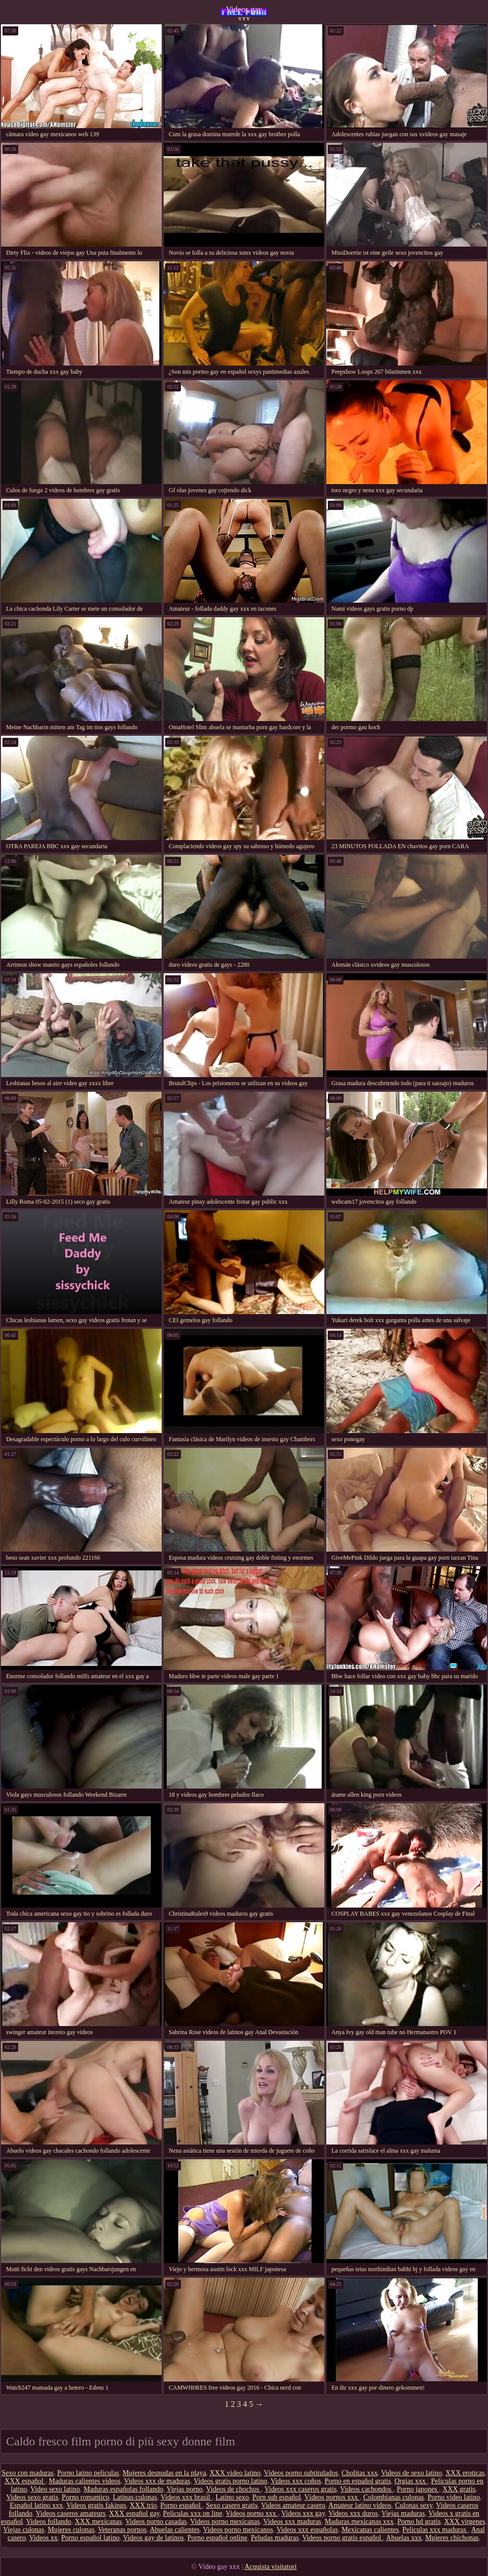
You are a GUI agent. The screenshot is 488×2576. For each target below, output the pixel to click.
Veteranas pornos (122, 2529)
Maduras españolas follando (123, 2489)
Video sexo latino (55, 2489)
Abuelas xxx (404, 2538)
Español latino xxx (36, 2505)
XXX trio (143, 2505)
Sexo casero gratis (232, 2505)
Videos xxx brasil (186, 2497)
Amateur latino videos (359, 2505)
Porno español (181, 2505)
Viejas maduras (403, 2513)
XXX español (25, 2481)
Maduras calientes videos (85, 2481)
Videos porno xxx (252, 2513)
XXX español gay (134, 2513)
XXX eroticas (464, 2473)
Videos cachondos (366, 2489)
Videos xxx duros (353, 2513)
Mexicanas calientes (370, 2529)
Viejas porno (185, 2489)
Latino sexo (232, 2497)
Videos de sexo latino (411, 2473)
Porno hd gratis (419, 2521)
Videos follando (48, 2521)
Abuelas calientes (174, 2529)
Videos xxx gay (303, 2513)
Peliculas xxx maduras (435, 2529)
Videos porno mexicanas (225, 2521)
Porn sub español (276, 2497)
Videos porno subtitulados (301, 2473)
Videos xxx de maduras (157, 2481)
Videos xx (43, 2538)
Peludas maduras (274, 2538)
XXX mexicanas (98, 2521)
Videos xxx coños (296, 2481)
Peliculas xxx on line (192, 2513)
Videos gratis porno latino (230, 2481)
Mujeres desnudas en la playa (164, 2473)
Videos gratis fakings (96, 2505)
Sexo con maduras (28, 2473)
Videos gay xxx (244, 12)
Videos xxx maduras (292, 2521)
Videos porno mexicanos (238, 2529)
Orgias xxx (410, 2481)
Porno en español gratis (357, 2481)
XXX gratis (458, 2489)
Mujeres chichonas (451, 2538)
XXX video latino (235, 2473)
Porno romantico (85, 2497)
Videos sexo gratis (32, 2497)
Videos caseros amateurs (71, 2513)
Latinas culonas (135, 2497)
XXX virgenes (464, 2521)
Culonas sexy (413, 2505)
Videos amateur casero (293, 2505)
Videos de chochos (233, 2489)
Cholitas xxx (360, 2473)
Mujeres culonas (71, 2529)
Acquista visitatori (270, 2566)
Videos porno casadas (155, 2521)
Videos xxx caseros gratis (301, 2489)
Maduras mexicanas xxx (359, 2521)
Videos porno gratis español (342, 2538)
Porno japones (418, 2489)
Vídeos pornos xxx (331, 2497)
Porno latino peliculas (88, 2473)
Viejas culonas (23, 2529)
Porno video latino (454, 2497)
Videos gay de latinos (153, 2538)
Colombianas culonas (393, 2497)
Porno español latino (90, 2538)
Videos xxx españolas (307, 2529)
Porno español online (217, 2538)
